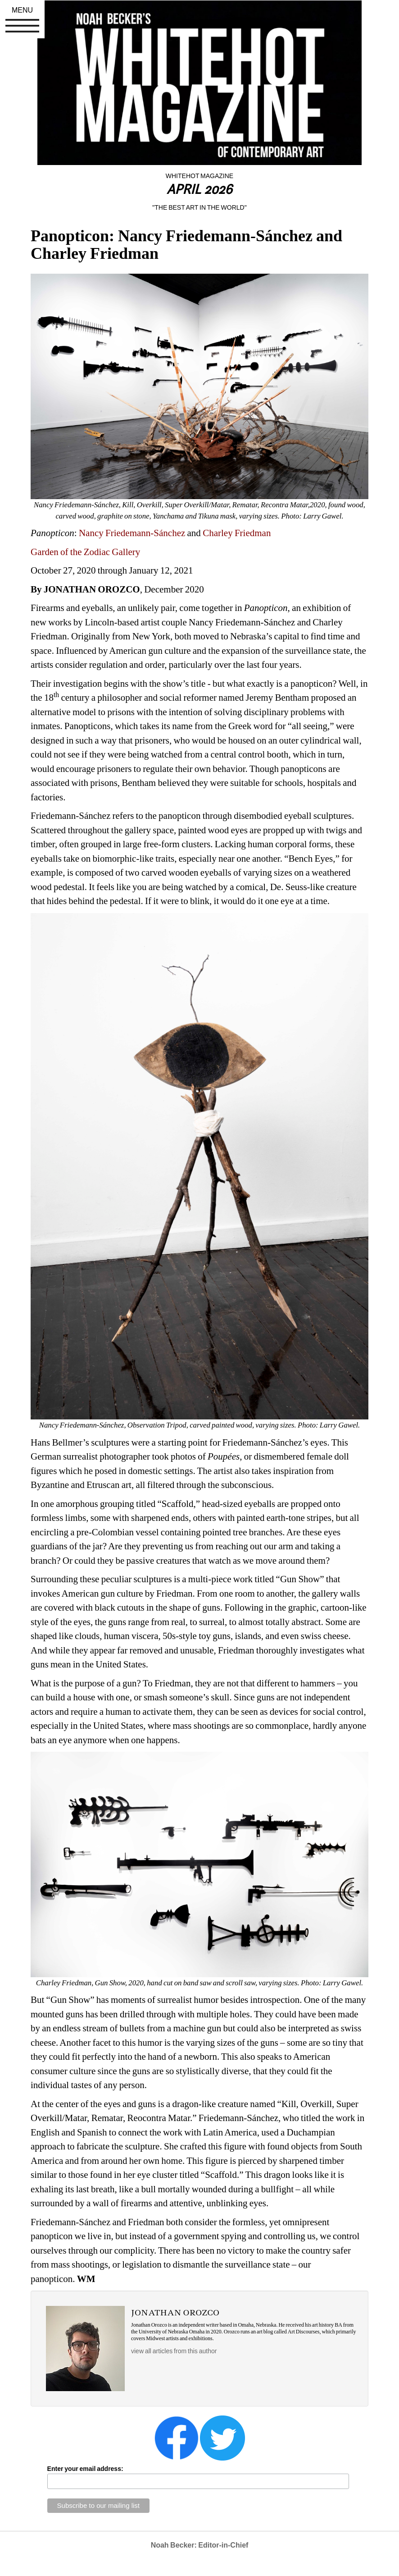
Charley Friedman (237, 533)
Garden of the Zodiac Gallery (85, 551)
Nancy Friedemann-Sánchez (132, 533)
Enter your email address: (85, 2468)
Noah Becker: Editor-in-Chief (200, 2545)
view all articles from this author (174, 2351)
